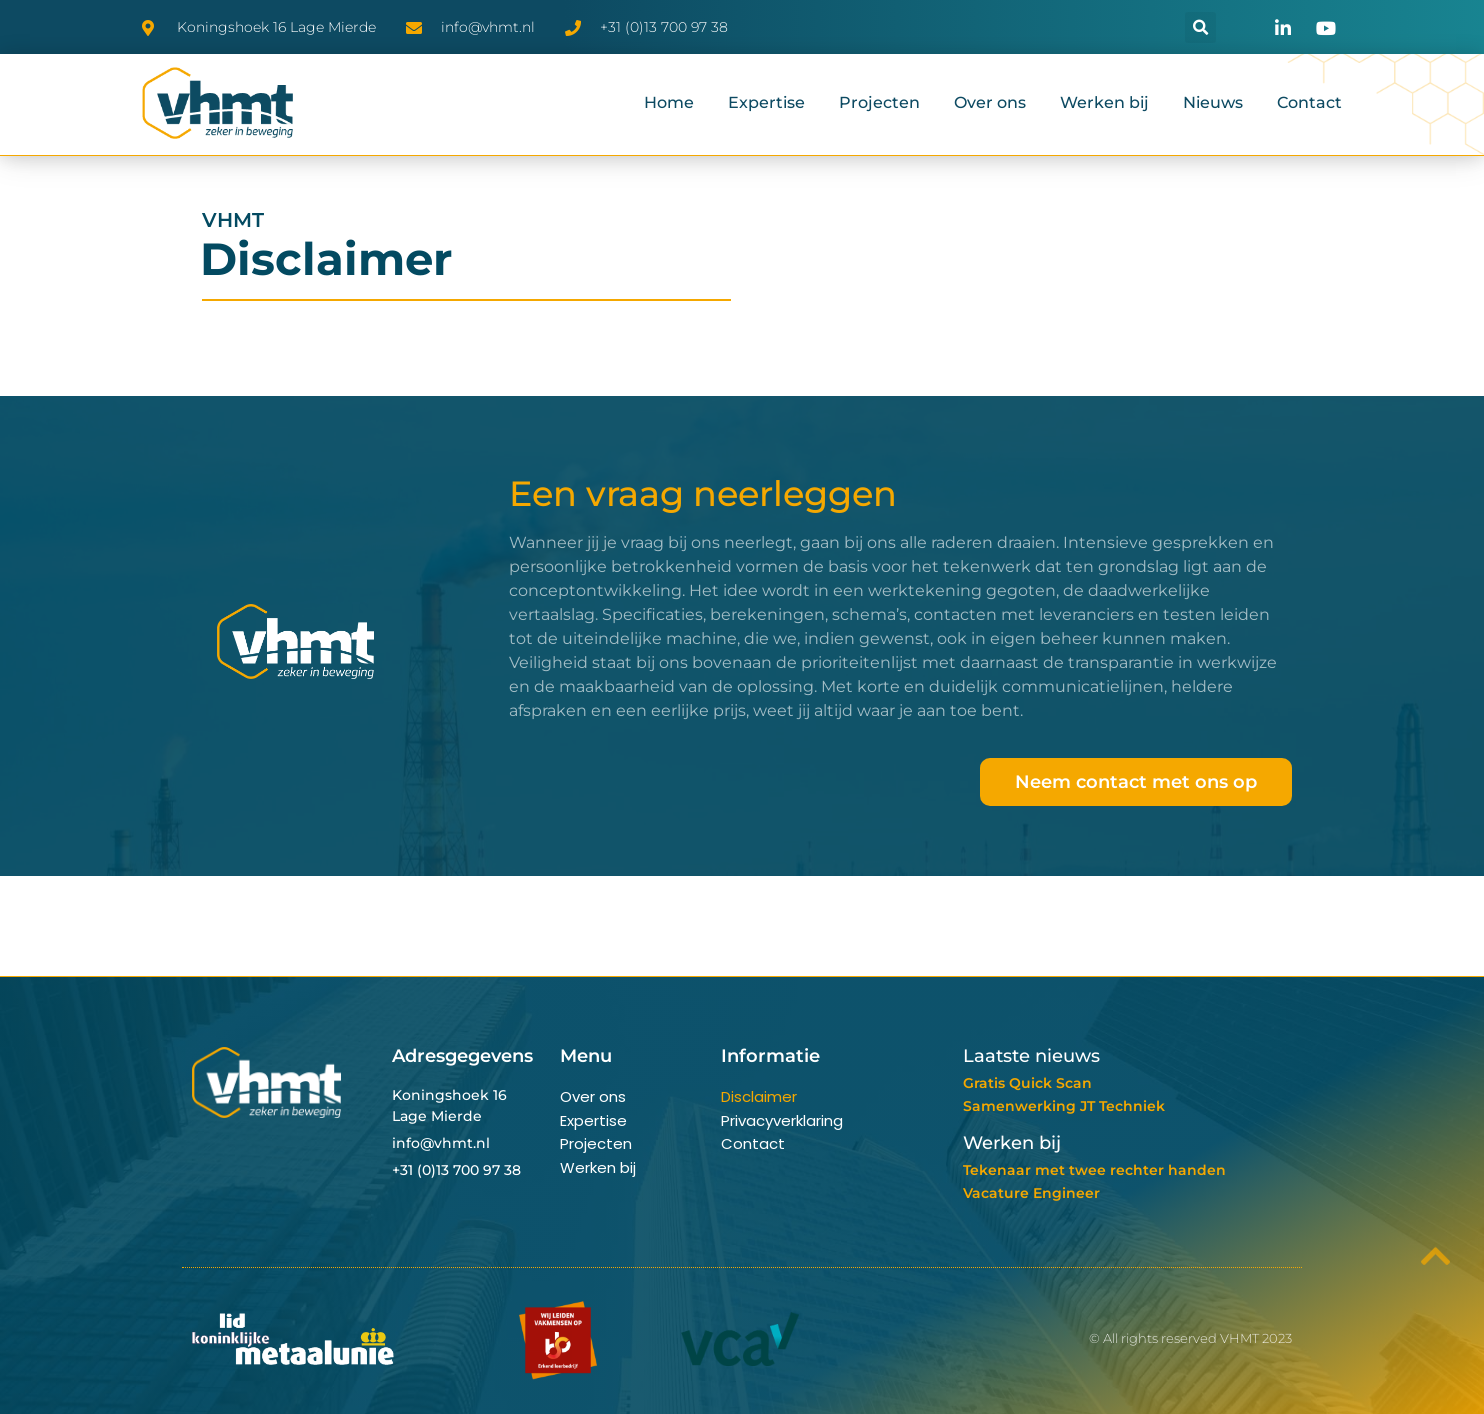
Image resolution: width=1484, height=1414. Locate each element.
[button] (1200, 27)
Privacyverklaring (782, 1120)
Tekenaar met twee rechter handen (1094, 1170)
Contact (1309, 102)
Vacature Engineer (1031, 1193)
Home (669, 102)
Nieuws (1213, 102)
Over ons (990, 102)
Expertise (766, 102)
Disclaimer (759, 1096)
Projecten (879, 102)
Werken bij (1104, 102)
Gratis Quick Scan (1027, 1083)
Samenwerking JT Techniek (1064, 1106)
